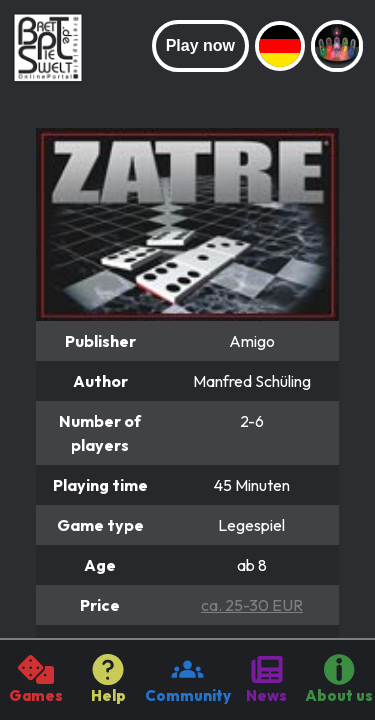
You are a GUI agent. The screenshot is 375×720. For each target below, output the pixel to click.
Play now (200, 45)
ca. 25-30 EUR (252, 605)
